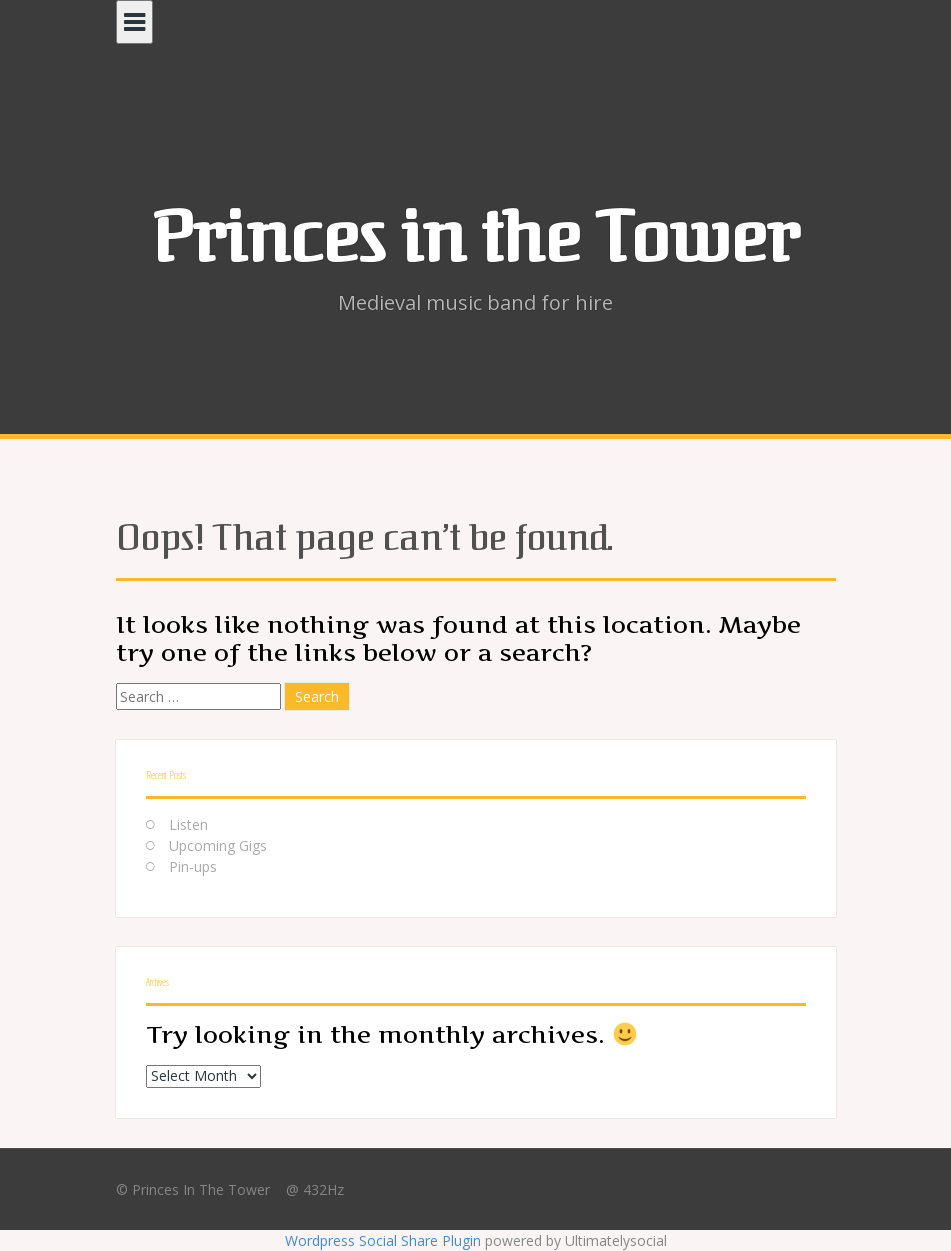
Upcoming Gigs (218, 845)
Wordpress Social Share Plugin (385, 1240)
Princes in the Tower (475, 238)
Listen (188, 824)
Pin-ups (193, 866)
